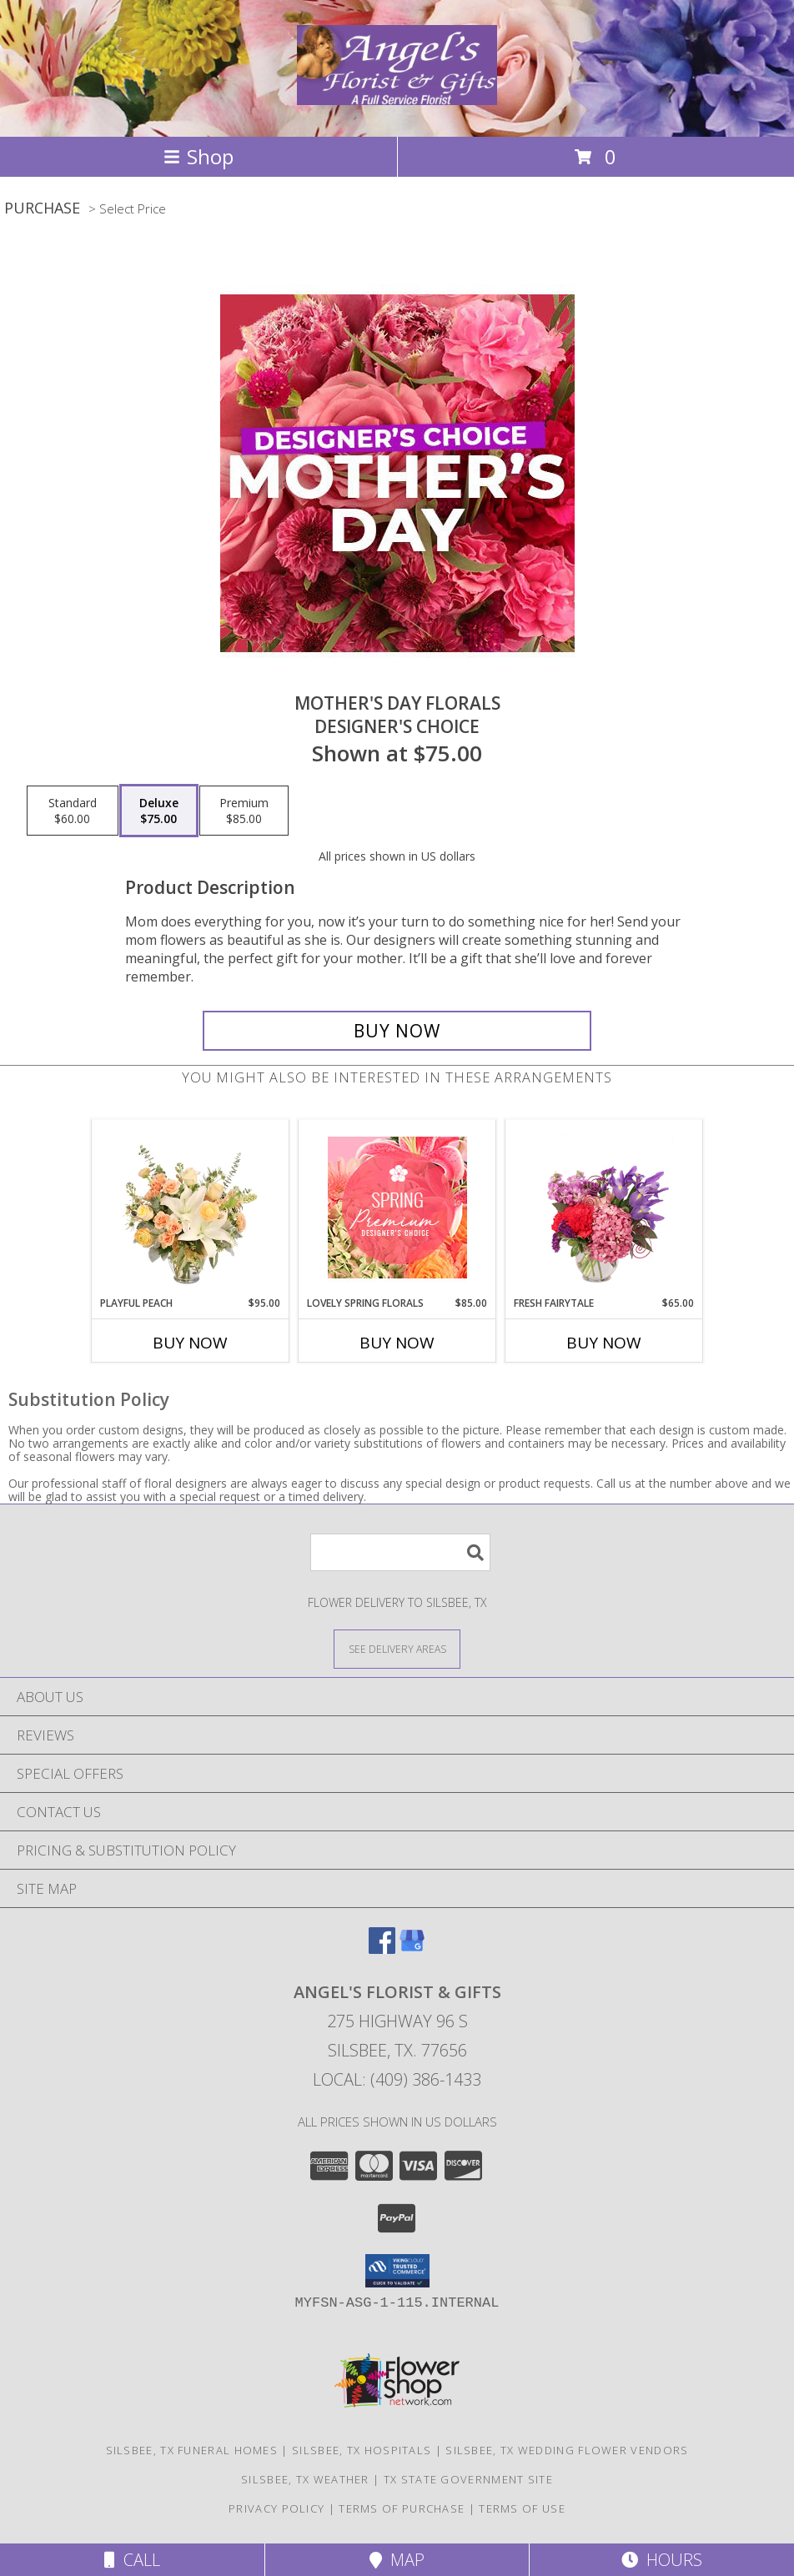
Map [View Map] (397, 2559)
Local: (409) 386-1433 (397, 2079)
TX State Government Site (468, 2479)
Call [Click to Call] (132, 2559)
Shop (198, 156)
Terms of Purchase (402, 2508)
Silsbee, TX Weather (305, 2479)
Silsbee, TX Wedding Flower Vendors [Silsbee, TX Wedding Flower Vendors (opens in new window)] (566, 2450)
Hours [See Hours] (661, 2559)
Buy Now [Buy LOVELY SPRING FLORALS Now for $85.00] (397, 1342)
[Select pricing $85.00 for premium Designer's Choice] (244, 810)
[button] (397, 2270)
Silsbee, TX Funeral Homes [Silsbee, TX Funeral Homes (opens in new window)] (192, 2450)
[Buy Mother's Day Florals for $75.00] (397, 1031)
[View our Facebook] (382, 1948)
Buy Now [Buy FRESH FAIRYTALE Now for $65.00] (603, 1342)
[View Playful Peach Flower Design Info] (190, 1207)
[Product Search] (400, 1552)
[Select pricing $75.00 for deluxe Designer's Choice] (159, 810)
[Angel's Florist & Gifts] (397, 96)
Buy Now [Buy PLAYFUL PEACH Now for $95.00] (190, 1342)
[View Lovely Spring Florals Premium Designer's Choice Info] (397, 1207)
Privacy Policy (276, 2508)
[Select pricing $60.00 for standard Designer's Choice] (73, 810)
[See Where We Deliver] (397, 1648)
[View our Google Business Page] (412, 1948)
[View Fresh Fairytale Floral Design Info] (604, 1207)
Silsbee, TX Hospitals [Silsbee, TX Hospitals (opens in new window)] (361, 2450)
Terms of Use (522, 2508)
